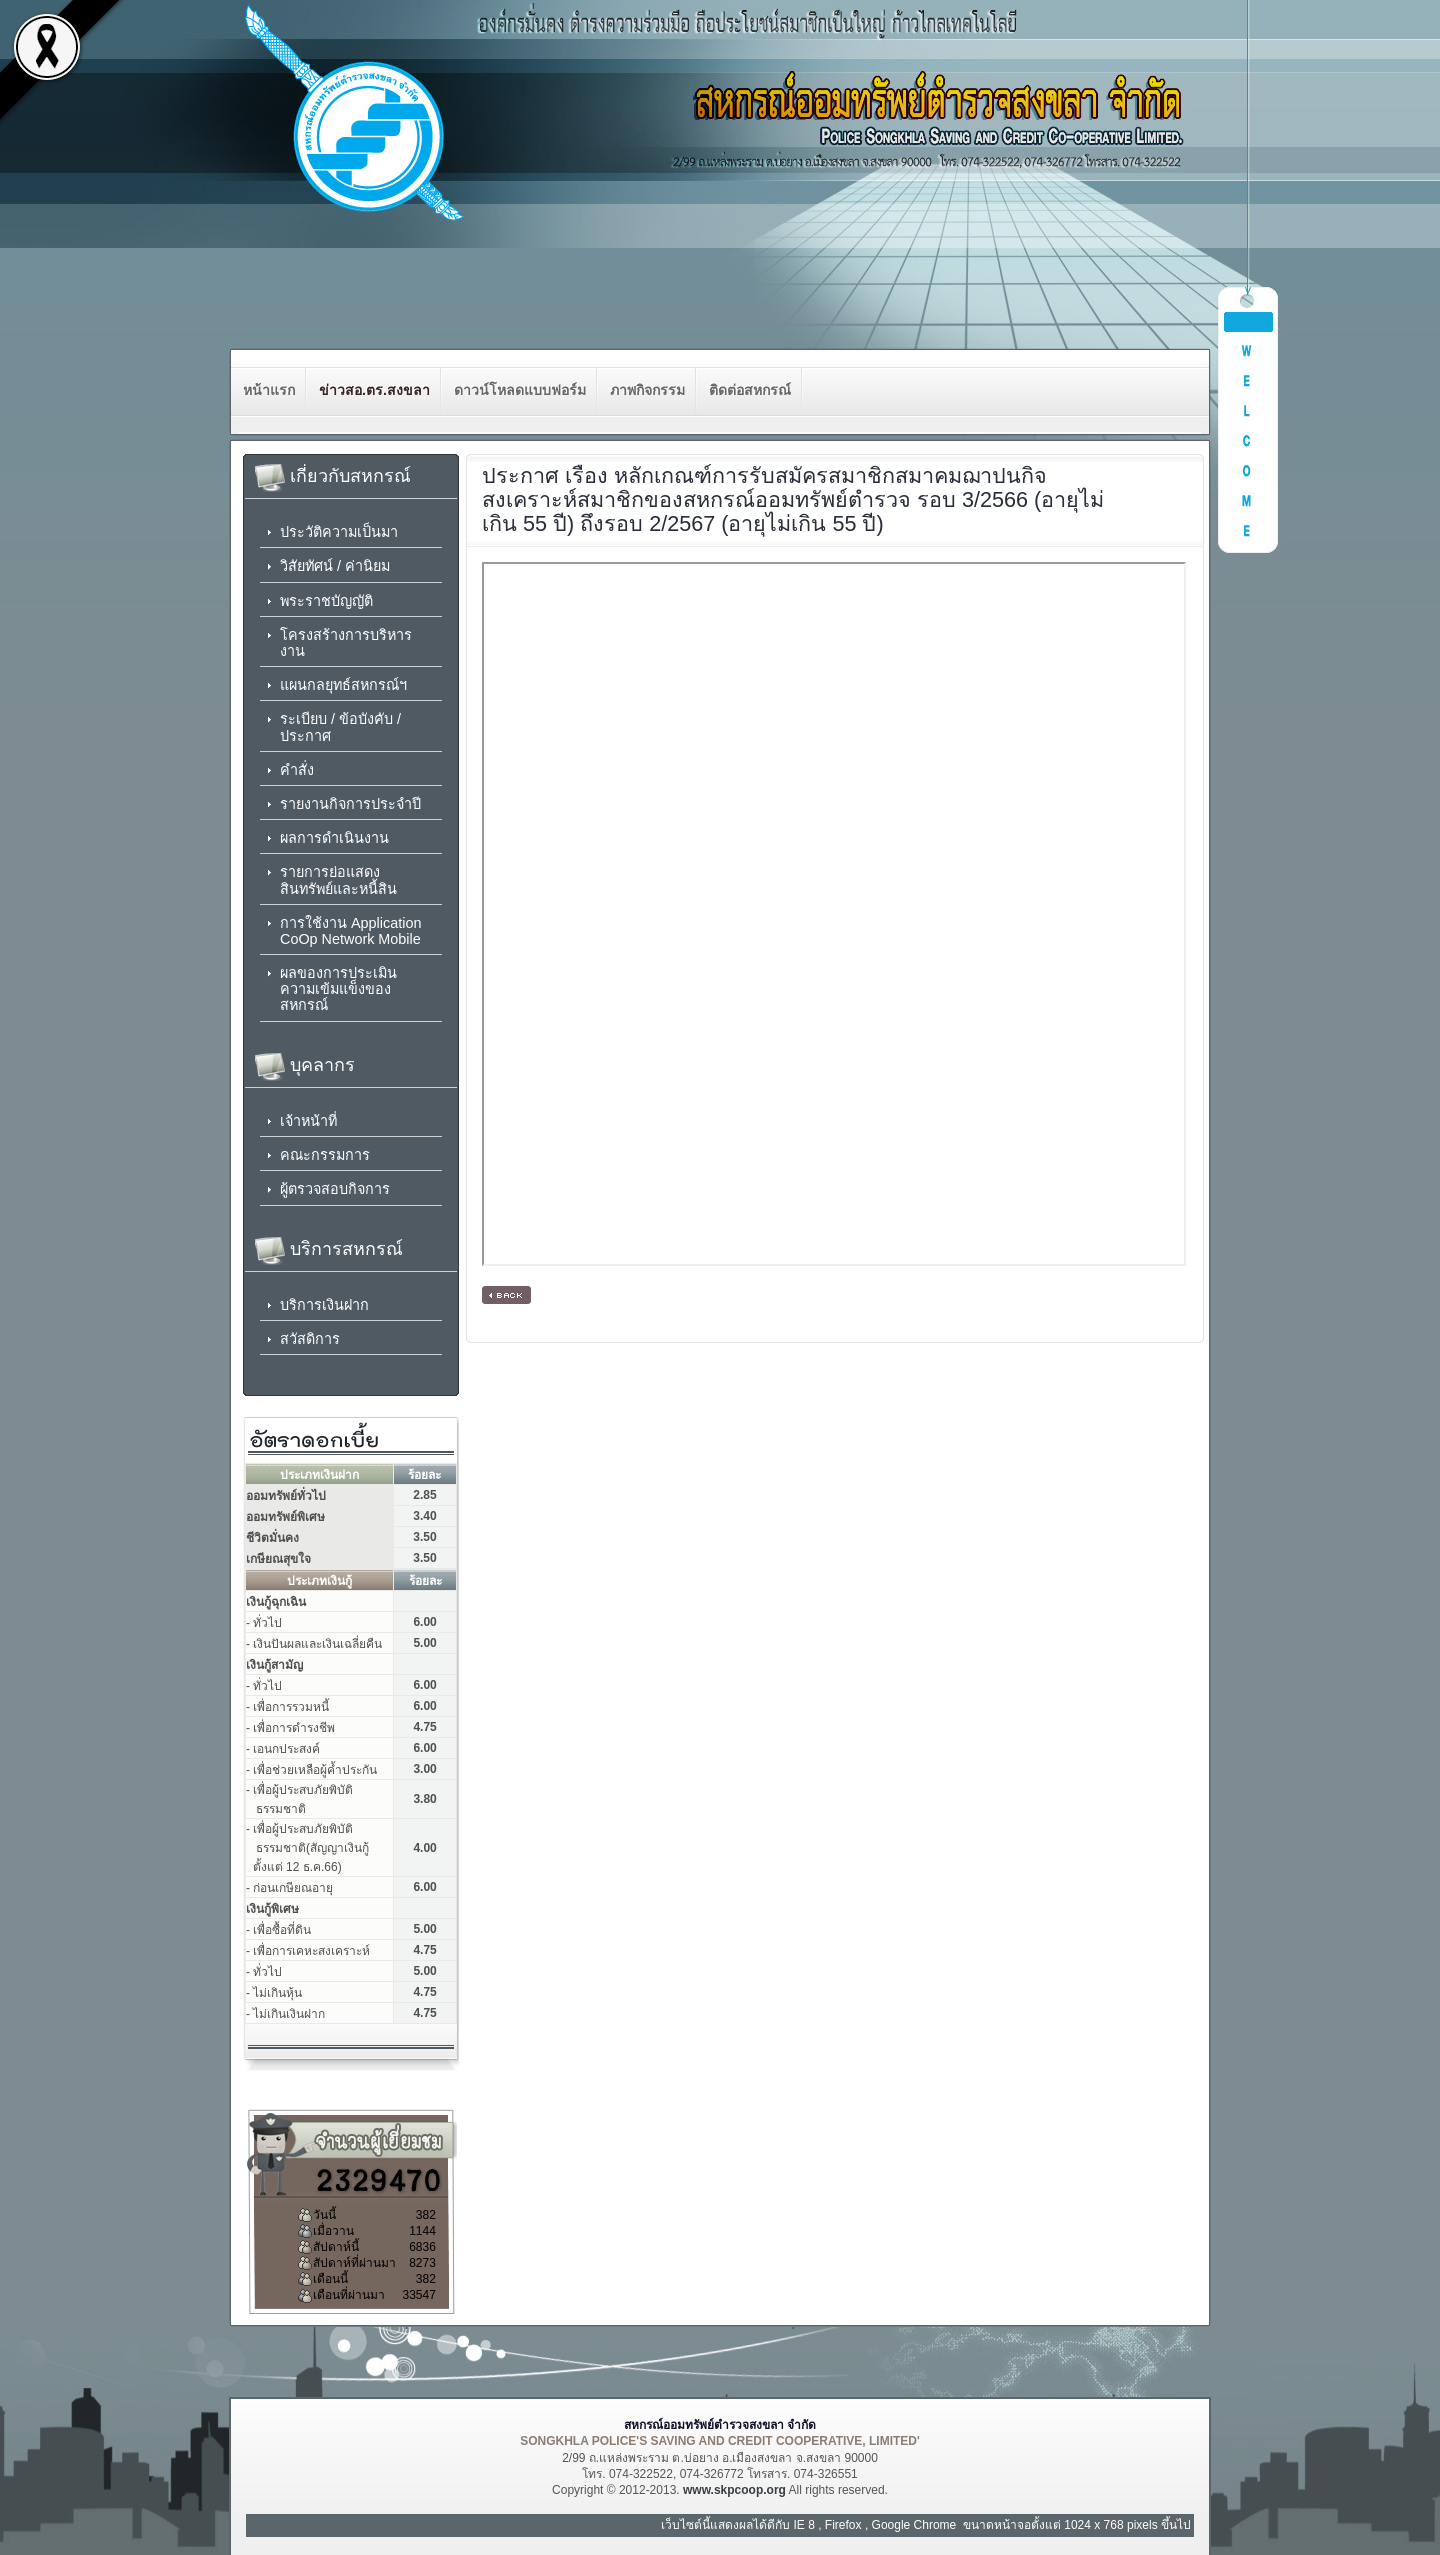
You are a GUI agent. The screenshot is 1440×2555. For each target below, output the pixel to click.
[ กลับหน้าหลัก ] (506, 1295)
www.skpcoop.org (734, 2490)
